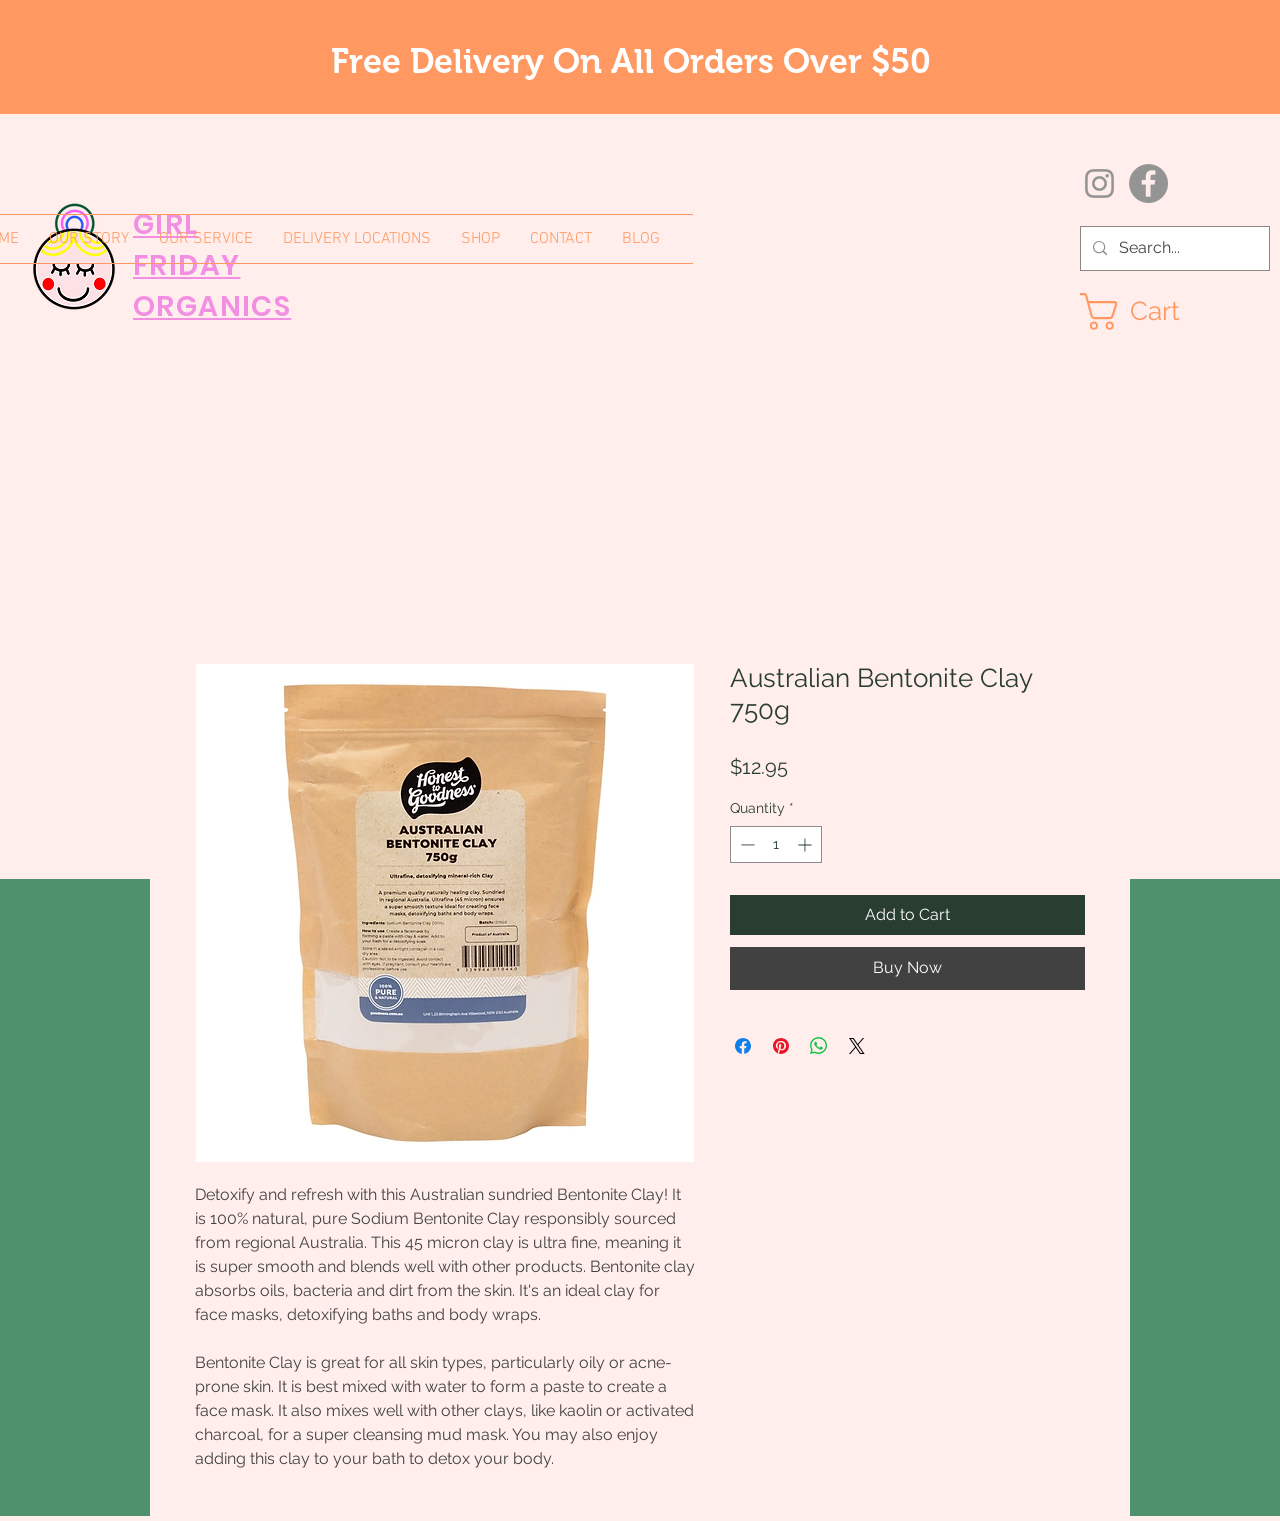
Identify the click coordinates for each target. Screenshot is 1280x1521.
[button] (1151, 311)
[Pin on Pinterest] (781, 1046)
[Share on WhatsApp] (819, 1046)
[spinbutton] (776, 844)
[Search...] (1173, 248)
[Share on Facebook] (743, 1046)
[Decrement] (745, 844)
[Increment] (806, 844)
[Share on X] (857, 1046)
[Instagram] (1099, 183)
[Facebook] (1148, 183)
